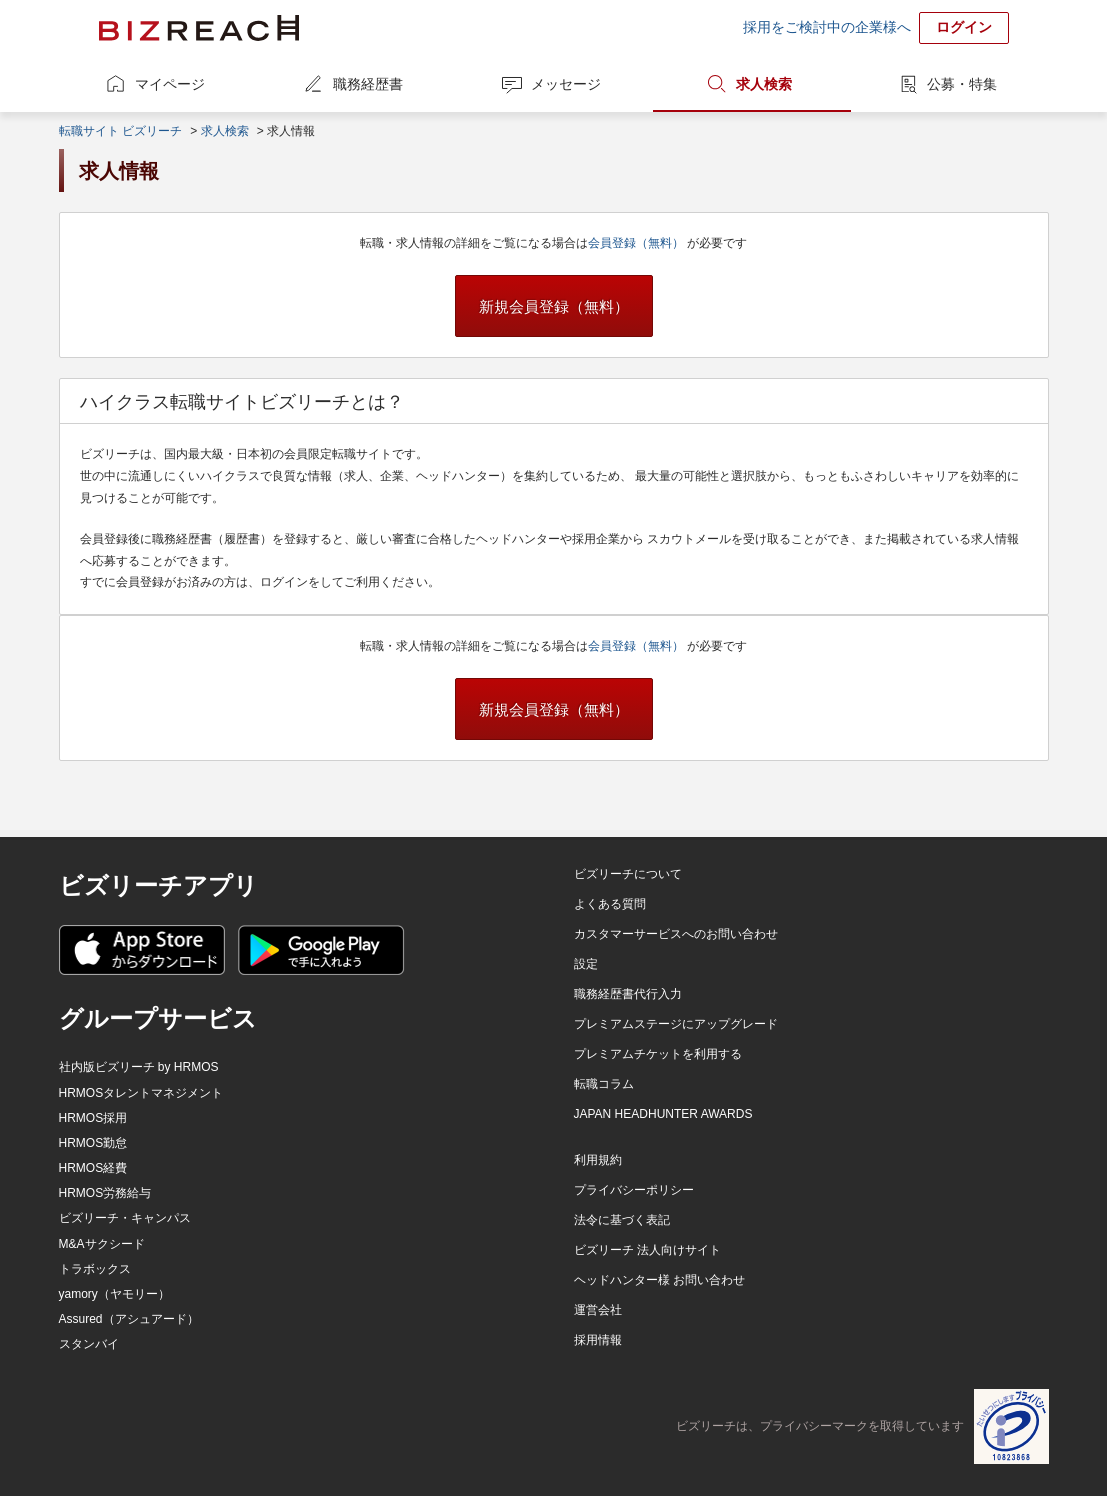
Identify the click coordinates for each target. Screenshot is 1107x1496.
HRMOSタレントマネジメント (141, 1093)
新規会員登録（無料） (554, 306)
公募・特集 (962, 84)
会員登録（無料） (637, 243)
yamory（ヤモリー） (114, 1294)
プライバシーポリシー (634, 1190)
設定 (586, 964)
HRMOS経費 (93, 1168)
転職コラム (604, 1084)
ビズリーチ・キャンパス (125, 1218)
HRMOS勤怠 (93, 1143)
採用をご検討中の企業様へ (827, 27)
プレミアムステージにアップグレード (676, 1024)
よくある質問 (610, 904)
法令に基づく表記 (622, 1220)
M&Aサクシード (102, 1244)
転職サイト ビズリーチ (120, 131)
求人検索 (764, 84)
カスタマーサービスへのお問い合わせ (676, 934)
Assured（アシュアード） (129, 1319)
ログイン (964, 27)
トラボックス (95, 1269)
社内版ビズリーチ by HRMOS (139, 1067)
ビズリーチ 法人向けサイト (647, 1250)
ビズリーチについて (628, 874)
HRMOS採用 (93, 1118)
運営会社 (598, 1310)
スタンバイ (89, 1344)
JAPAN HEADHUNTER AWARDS (663, 1114)
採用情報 (598, 1340)
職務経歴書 (368, 84)
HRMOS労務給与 (105, 1193)
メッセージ (566, 84)
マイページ (170, 84)
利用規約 (598, 1160)
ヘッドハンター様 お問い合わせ (659, 1280)
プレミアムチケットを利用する (658, 1054)
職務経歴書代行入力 (628, 994)
